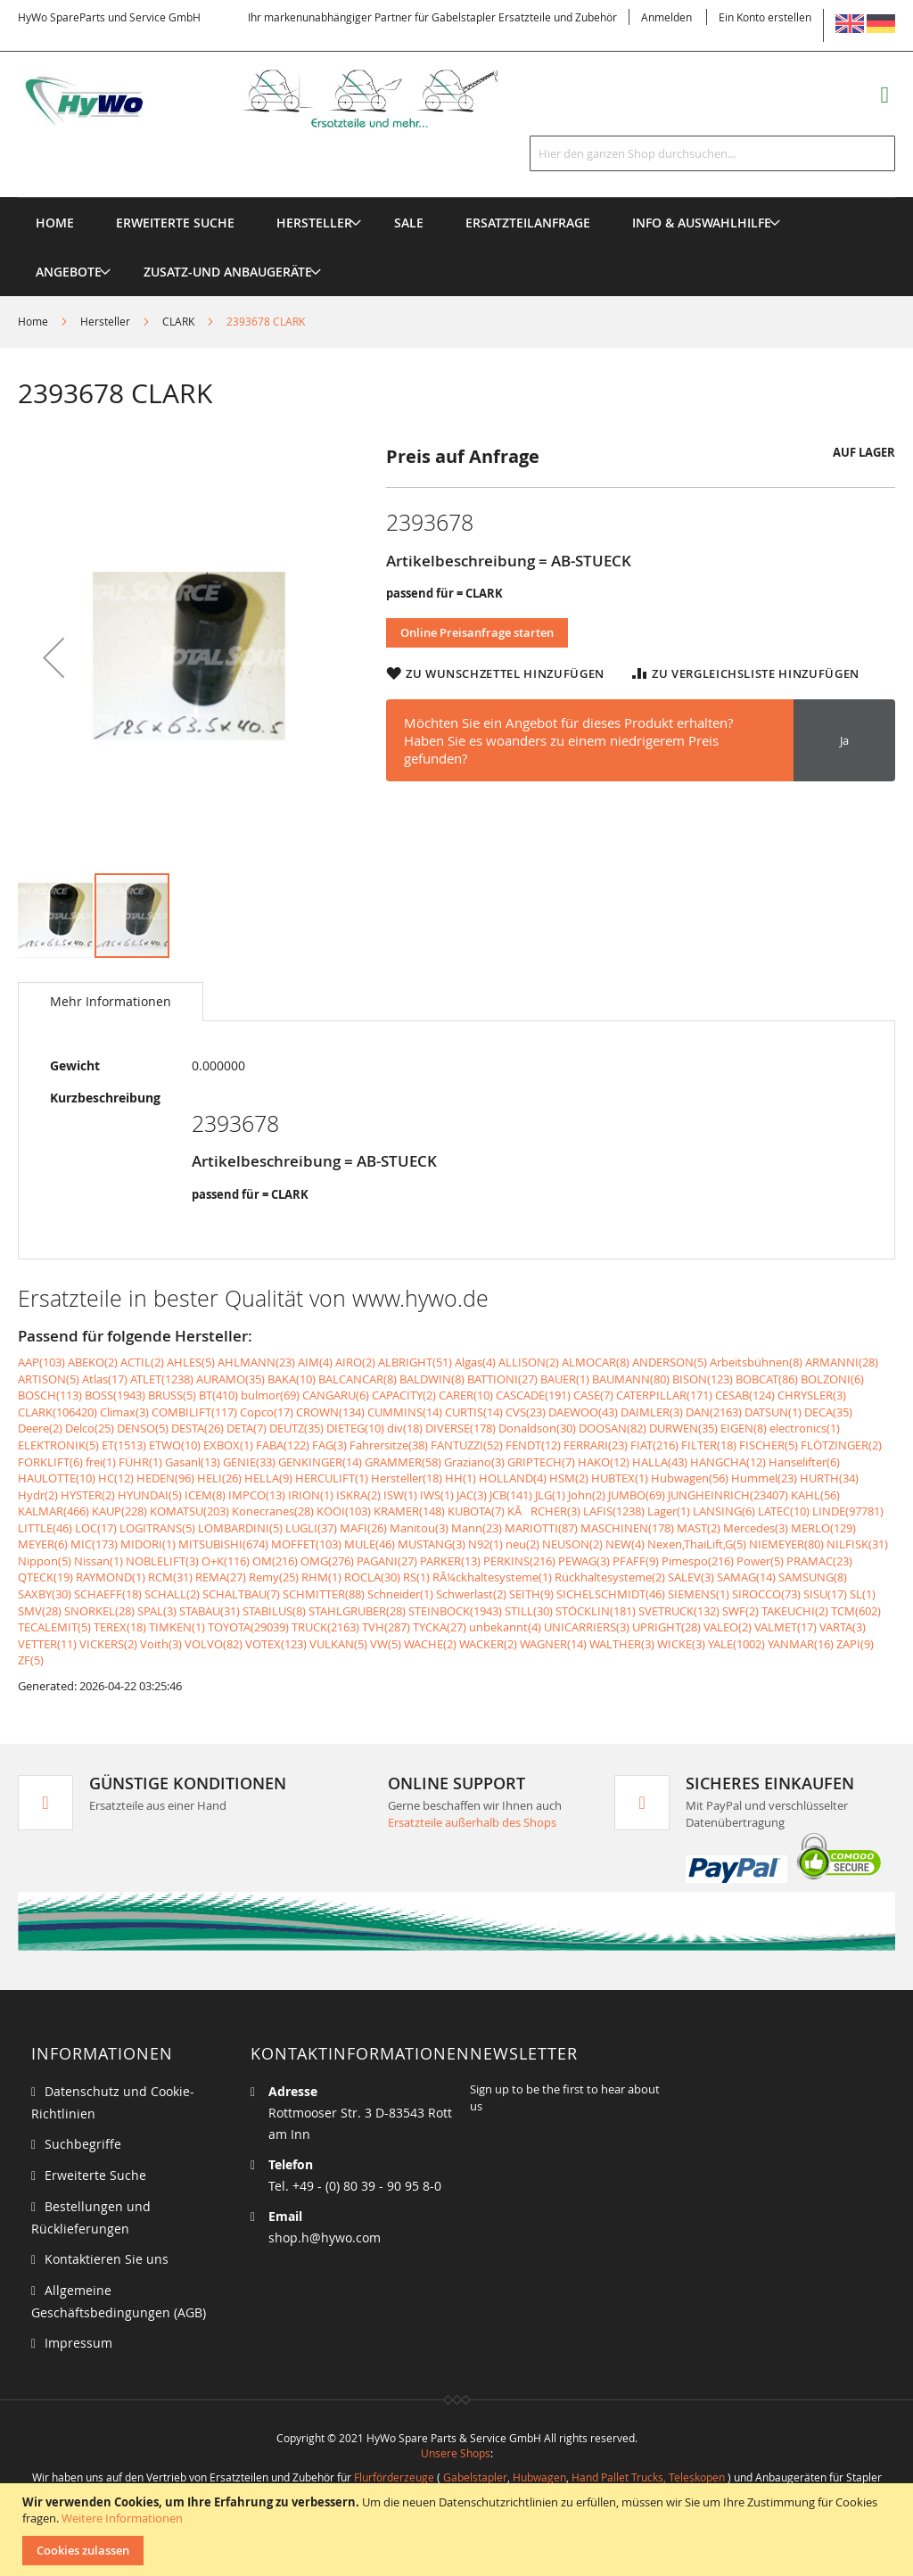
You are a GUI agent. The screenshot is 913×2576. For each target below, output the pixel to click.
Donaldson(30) (537, 1428)
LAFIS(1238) (614, 1511)
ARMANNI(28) (841, 1362)
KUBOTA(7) (476, 1511)
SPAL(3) (157, 1611)
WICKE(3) (681, 1644)
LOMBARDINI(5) (240, 1528)
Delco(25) (89, 1428)
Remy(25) (274, 1577)
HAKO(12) (603, 1462)
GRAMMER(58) (403, 1462)
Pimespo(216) (698, 1561)
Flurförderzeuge (394, 2477)
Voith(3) (161, 1644)
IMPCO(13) (256, 1495)
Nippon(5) (44, 1561)
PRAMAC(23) (819, 1561)
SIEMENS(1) (698, 1594)
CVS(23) (526, 1412)
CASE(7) (593, 1395)
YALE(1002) (736, 1644)
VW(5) (385, 1644)
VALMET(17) (785, 1627)
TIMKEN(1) (177, 1627)
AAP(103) (41, 1362)
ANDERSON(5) (669, 1362)
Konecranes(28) (273, 1511)
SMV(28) (40, 1611)
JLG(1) (550, 1495)
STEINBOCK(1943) (455, 1611)
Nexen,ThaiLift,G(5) (696, 1544)
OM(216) (275, 1561)
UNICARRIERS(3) (586, 1627)
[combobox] (712, 153)
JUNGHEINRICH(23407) (728, 1495)
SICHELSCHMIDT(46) (610, 1594)
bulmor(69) (270, 1395)
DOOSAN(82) (612, 1428)
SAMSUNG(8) (812, 1577)
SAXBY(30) (44, 1594)
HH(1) (460, 1478)
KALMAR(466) (53, 1511)
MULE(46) (369, 1544)
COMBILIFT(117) (194, 1412)
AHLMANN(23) (256, 1362)
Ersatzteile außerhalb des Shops (472, 1822)
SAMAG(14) (746, 1577)
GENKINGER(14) (320, 1462)
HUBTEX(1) (619, 1478)
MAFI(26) (363, 1528)
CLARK (178, 321)
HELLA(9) (268, 1478)
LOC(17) (96, 1528)
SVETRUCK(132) (679, 1611)
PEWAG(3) (584, 1561)
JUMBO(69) (636, 1495)
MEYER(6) (43, 1544)
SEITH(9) (531, 1594)
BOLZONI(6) (832, 1379)
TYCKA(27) (439, 1627)
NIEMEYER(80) (786, 1544)
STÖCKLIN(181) (595, 1611)
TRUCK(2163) (325, 1627)
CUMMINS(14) (404, 1412)
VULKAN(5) (338, 1644)
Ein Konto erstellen (765, 17)
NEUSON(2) (572, 1544)
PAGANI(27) (387, 1561)
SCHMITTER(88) (324, 1594)
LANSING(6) (724, 1511)
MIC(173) (94, 1544)
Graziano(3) (474, 1462)
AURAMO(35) (230, 1379)
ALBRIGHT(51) (415, 1362)
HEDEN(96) (165, 1478)
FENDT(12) (533, 1445)
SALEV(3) (691, 1577)
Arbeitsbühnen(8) (756, 1362)
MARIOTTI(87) (541, 1528)
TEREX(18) (120, 1627)
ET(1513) (124, 1445)
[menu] (456, 197)
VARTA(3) (842, 1627)
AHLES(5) (191, 1362)
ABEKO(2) (93, 1362)
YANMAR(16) (801, 1644)
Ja (844, 740)
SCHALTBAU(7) (241, 1594)
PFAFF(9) (636, 1561)
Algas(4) (475, 1362)
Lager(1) (668, 1511)
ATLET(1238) (161, 1379)
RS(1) (416, 1577)
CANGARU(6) (335, 1395)
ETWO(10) (175, 1445)
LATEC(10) (784, 1511)
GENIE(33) (249, 1462)
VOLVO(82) (214, 1644)
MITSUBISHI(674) (223, 1544)
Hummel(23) (764, 1478)
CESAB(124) (745, 1395)
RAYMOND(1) (110, 1577)
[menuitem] (314, 222)
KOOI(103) (344, 1511)
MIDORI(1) (148, 1544)
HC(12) (116, 1478)
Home (33, 321)
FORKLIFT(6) (50, 1462)
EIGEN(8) (743, 1428)
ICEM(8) (205, 1495)
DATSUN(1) (773, 1412)
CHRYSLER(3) (811, 1395)
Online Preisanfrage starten (477, 632)
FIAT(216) (654, 1445)
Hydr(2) (38, 1495)
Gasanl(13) (192, 1462)
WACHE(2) (430, 1644)
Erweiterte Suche (95, 2175)
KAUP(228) (119, 1511)
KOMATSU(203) (189, 1511)
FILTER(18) (708, 1445)
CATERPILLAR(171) (664, 1395)
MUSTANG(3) (431, 1544)
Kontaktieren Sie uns (107, 2258)
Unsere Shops (455, 2453)
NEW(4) (625, 1544)
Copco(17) (266, 1412)
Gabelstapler (475, 2477)
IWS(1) (437, 1495)
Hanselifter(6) (804, 1462)
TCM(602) (856, 1611)
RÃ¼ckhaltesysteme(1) (492, 1577)
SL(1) (863, 1594)
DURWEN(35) (683, 1428)
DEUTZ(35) (296, 1428)
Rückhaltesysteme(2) (610, 1577)
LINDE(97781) (848, 1511)
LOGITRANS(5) (157, 1528)
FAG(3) (329, 1445)
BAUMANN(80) (631, 1379)
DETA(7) (246, 1428)
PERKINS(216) (519, 1561)
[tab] (110, 1001)
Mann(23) (476, 1528)
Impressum (78, 2342)
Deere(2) (40, 1428)
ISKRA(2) (358, 1495)
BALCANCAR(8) (357, 1379)
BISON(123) (702, 1379)
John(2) (586, 1495)
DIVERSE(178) (460, 1428)
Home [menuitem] (55, 222)
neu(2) (522, 1544)
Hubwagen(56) (689, 1478)
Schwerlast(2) (471, 1594)
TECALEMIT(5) (54, 1627)
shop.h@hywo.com (324, 2237)
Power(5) (760, 1561)
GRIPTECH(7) (541, 1462)
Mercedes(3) (755, 1528)
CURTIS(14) (474, 1412)
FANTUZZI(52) (467, 1445)
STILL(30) (529, 1611)
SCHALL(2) (172, 1594)
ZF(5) (31, 1660)
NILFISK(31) (857, 1544)
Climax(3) (124, 1412)
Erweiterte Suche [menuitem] (175, 222)
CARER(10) (466, 1395)
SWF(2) (740, 1611)
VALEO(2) (727, 1627)
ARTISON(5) (48, 1379)
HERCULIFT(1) (331, 1478)
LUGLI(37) (311, 1528)
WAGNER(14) (553, 1644)
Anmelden (666, 17)
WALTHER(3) (621, 1644)
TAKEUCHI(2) (794, 1611)
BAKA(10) (291, 1379)
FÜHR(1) (140, 1462)
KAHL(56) (815, 1495)
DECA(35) (828, 1412)
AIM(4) (315, 1362)
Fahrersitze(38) (389, 1445)
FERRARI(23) (595, 1445)
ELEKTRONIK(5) (58, 1445)
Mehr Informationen (110, 1001)
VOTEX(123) (276, 1644)
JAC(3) (471, 1495)
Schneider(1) (400, 1594)
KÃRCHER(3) (543, 1511)
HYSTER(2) (88, 1495)
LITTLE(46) (45, 1528)
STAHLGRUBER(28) (357, 1611)
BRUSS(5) (172, 1395)
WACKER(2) (488, 1644)
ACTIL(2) (142, 1362)
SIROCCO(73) (766, 1594)
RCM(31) (170, 1577)
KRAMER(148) (409, 1511)
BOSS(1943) (115, 1395)
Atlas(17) (104, 1379)
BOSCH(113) (50, 1395)
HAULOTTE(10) (56, 1478)
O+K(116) (226, 1561)
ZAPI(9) (855, 1644)
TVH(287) (386, 1627)
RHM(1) (321, 1577)
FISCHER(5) (768, 1445)
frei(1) (101, 1462)
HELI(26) (219, 1478)
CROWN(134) (330, 1412)
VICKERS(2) (108, 1644)
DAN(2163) (714, 1412)
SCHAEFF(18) (108, 1594)
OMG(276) (327, 1561)
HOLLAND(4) (513, 1478)
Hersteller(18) (406, 1478)
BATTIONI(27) (502, 1379)
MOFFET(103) (306, 1544)
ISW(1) (400, 1495)
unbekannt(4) (505, 1627)
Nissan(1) (98, 1561)
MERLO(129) (823, 1528)
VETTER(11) (47, 1644)
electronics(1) (804, 1428)
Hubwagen (539, 2477)
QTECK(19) (45, 1577)
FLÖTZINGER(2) (841, 1445)
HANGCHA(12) (728, 1462)
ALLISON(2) (528, 1362)
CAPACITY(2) (404, 1395)
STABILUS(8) (274, 1611)
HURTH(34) (829, 1478)
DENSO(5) (143, 1428)
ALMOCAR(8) (595, 1362)
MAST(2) (698, 1528)
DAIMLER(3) (652, 1412)
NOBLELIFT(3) (162, 1561)
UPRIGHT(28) (666, 1627)
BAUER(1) (564, 1379)
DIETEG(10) (355, 1428)
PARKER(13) (450, 1561)
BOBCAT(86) (767, 1379)
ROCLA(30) (372, 1577)
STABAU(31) (209, 1611)
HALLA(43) (659, 1462)
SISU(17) (825, 1594)
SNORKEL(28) (99, 1611)
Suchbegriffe (83, 2143)
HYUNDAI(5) (150, 1495)
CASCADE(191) (533, 1395)
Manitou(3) (419, 1528)
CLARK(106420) (57, 1412)
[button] (53, 657)
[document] (458, 2529)
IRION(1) (310, 1495)
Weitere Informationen (122, 2518)
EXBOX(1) (228, 1445)
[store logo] (281, 99)
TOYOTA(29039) (248, 1627)
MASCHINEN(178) (627, 1528)
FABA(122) (282, 1445)
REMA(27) (220, 1577)
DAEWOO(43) (583, 1412)
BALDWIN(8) (432, 1379)
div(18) (405, 1428)
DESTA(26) (197, 1428)
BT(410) (218, 1395)
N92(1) (485, 1544)
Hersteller (105, 321)
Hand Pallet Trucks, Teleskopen (648, 2477)
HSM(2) (568, 1478)
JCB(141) (510, 1495)
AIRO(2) (355, 1362)
